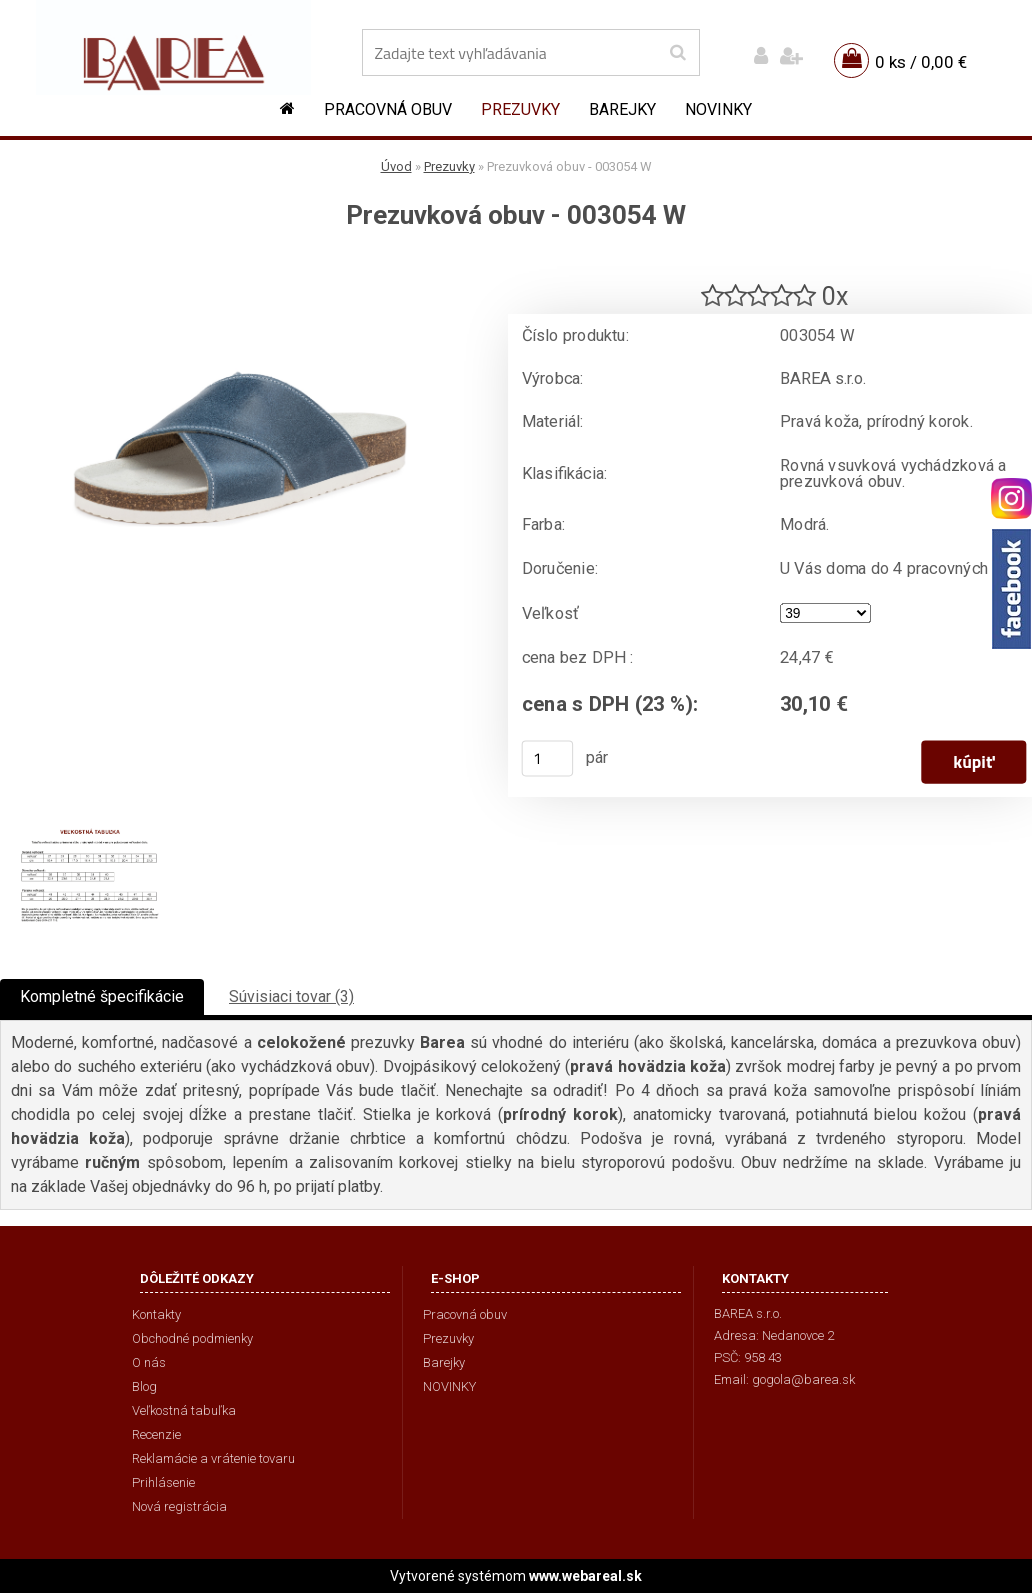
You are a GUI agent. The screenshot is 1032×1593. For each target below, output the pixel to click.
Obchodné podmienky (192, 1338)
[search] (677, 53)
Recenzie (156, 1434)
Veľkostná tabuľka (184, 1410)
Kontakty (156, 1314)
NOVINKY (718, 109)
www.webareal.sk (585, 1576)
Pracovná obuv (388, 109)
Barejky (622, 109)
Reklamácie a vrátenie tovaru (213, 1458)
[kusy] (548, 758)
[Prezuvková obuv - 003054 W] (240, 265)
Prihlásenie (163, 1482)
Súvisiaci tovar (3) (291, 996)
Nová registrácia (179, 1506)
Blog (144, 1386)
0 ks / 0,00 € (921, 62)
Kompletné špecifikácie (102, 996)
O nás (149, 1362)
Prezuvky (520, 109)
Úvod (396, 166)
